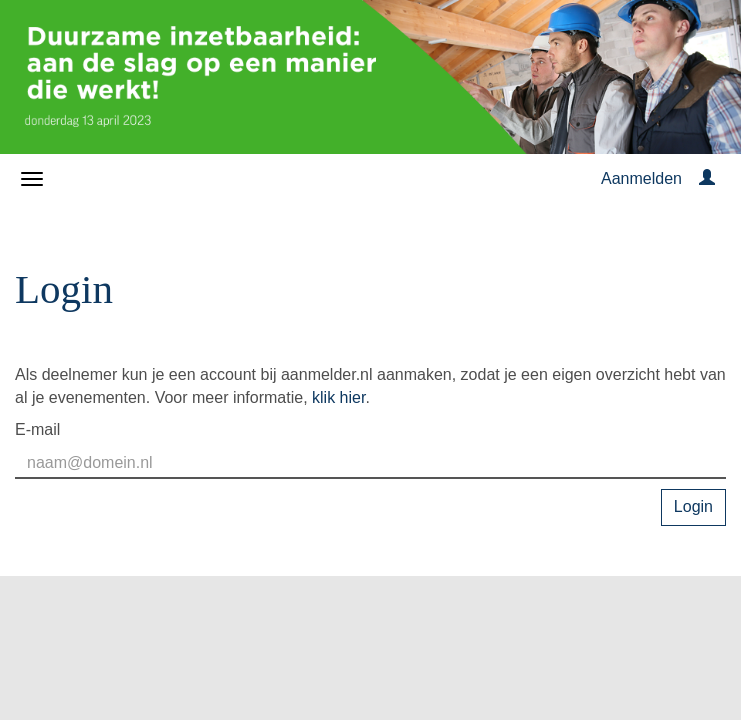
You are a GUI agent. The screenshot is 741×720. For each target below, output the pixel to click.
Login (693, 506)
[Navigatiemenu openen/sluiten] (32, 179)
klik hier (338, 397)
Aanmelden (641, 178)
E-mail (37, 429)
